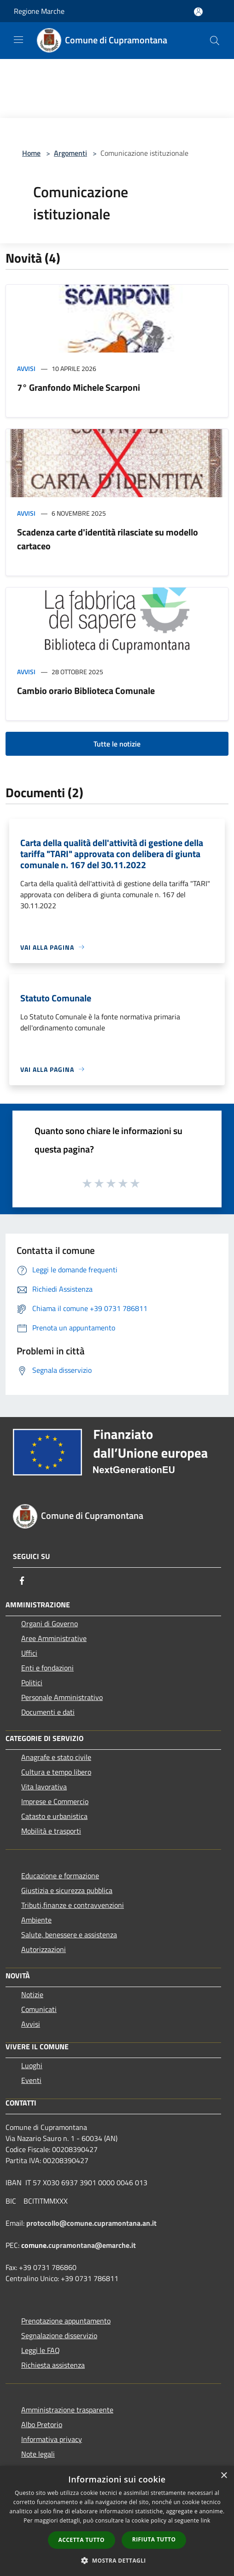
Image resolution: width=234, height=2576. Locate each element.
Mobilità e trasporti (51, 1830)
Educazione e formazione (60, 1875)
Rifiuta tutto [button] (154, 2539)
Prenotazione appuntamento (66, 2320)
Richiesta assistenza (53, 2364)
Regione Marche (39, 11)
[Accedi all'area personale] (198, 12)
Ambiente (36, 1919)
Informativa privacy (51, 2439)
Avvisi (26, 368)
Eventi (31, 2080)
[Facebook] (22, 1580)
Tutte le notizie (117, 743)
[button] (117, 2560)
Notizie (32, 1994)
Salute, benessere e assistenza (69, 1934)
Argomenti (70, 153)
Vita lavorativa (44, 1786)
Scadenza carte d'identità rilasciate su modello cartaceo (107, 539)
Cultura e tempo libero (56, 1771)
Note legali (38, 2453)
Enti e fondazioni (47, 1667)
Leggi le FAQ (40, 2350)
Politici (31, 1682)
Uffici (29, 1653)
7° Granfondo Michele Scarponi (78, 387)
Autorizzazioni (43, 1949)
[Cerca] (214, 40)
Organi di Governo (49, 1623)
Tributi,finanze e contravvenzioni (72, 1905)
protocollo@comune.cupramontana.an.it (91, 2223)
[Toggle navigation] (18, 39)
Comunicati (39, 2009)
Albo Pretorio (41, 2424)
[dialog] (117, 2521)
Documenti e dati (48, 1711)
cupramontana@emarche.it (92, 2245)
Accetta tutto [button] (81, 2540)
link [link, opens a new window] (206, 2520)
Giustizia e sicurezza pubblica (66, 1890)
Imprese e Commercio (54, 1801)
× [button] (223, 2475)
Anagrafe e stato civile (56, 1757)
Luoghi (31, 2065)
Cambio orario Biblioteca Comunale (86, 690)
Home (31, 153)
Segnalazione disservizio (59, 2335)
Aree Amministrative (54, 1638)
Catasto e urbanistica (54, 1816)
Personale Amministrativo (62, 1697)
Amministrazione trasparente (67, 2409)
